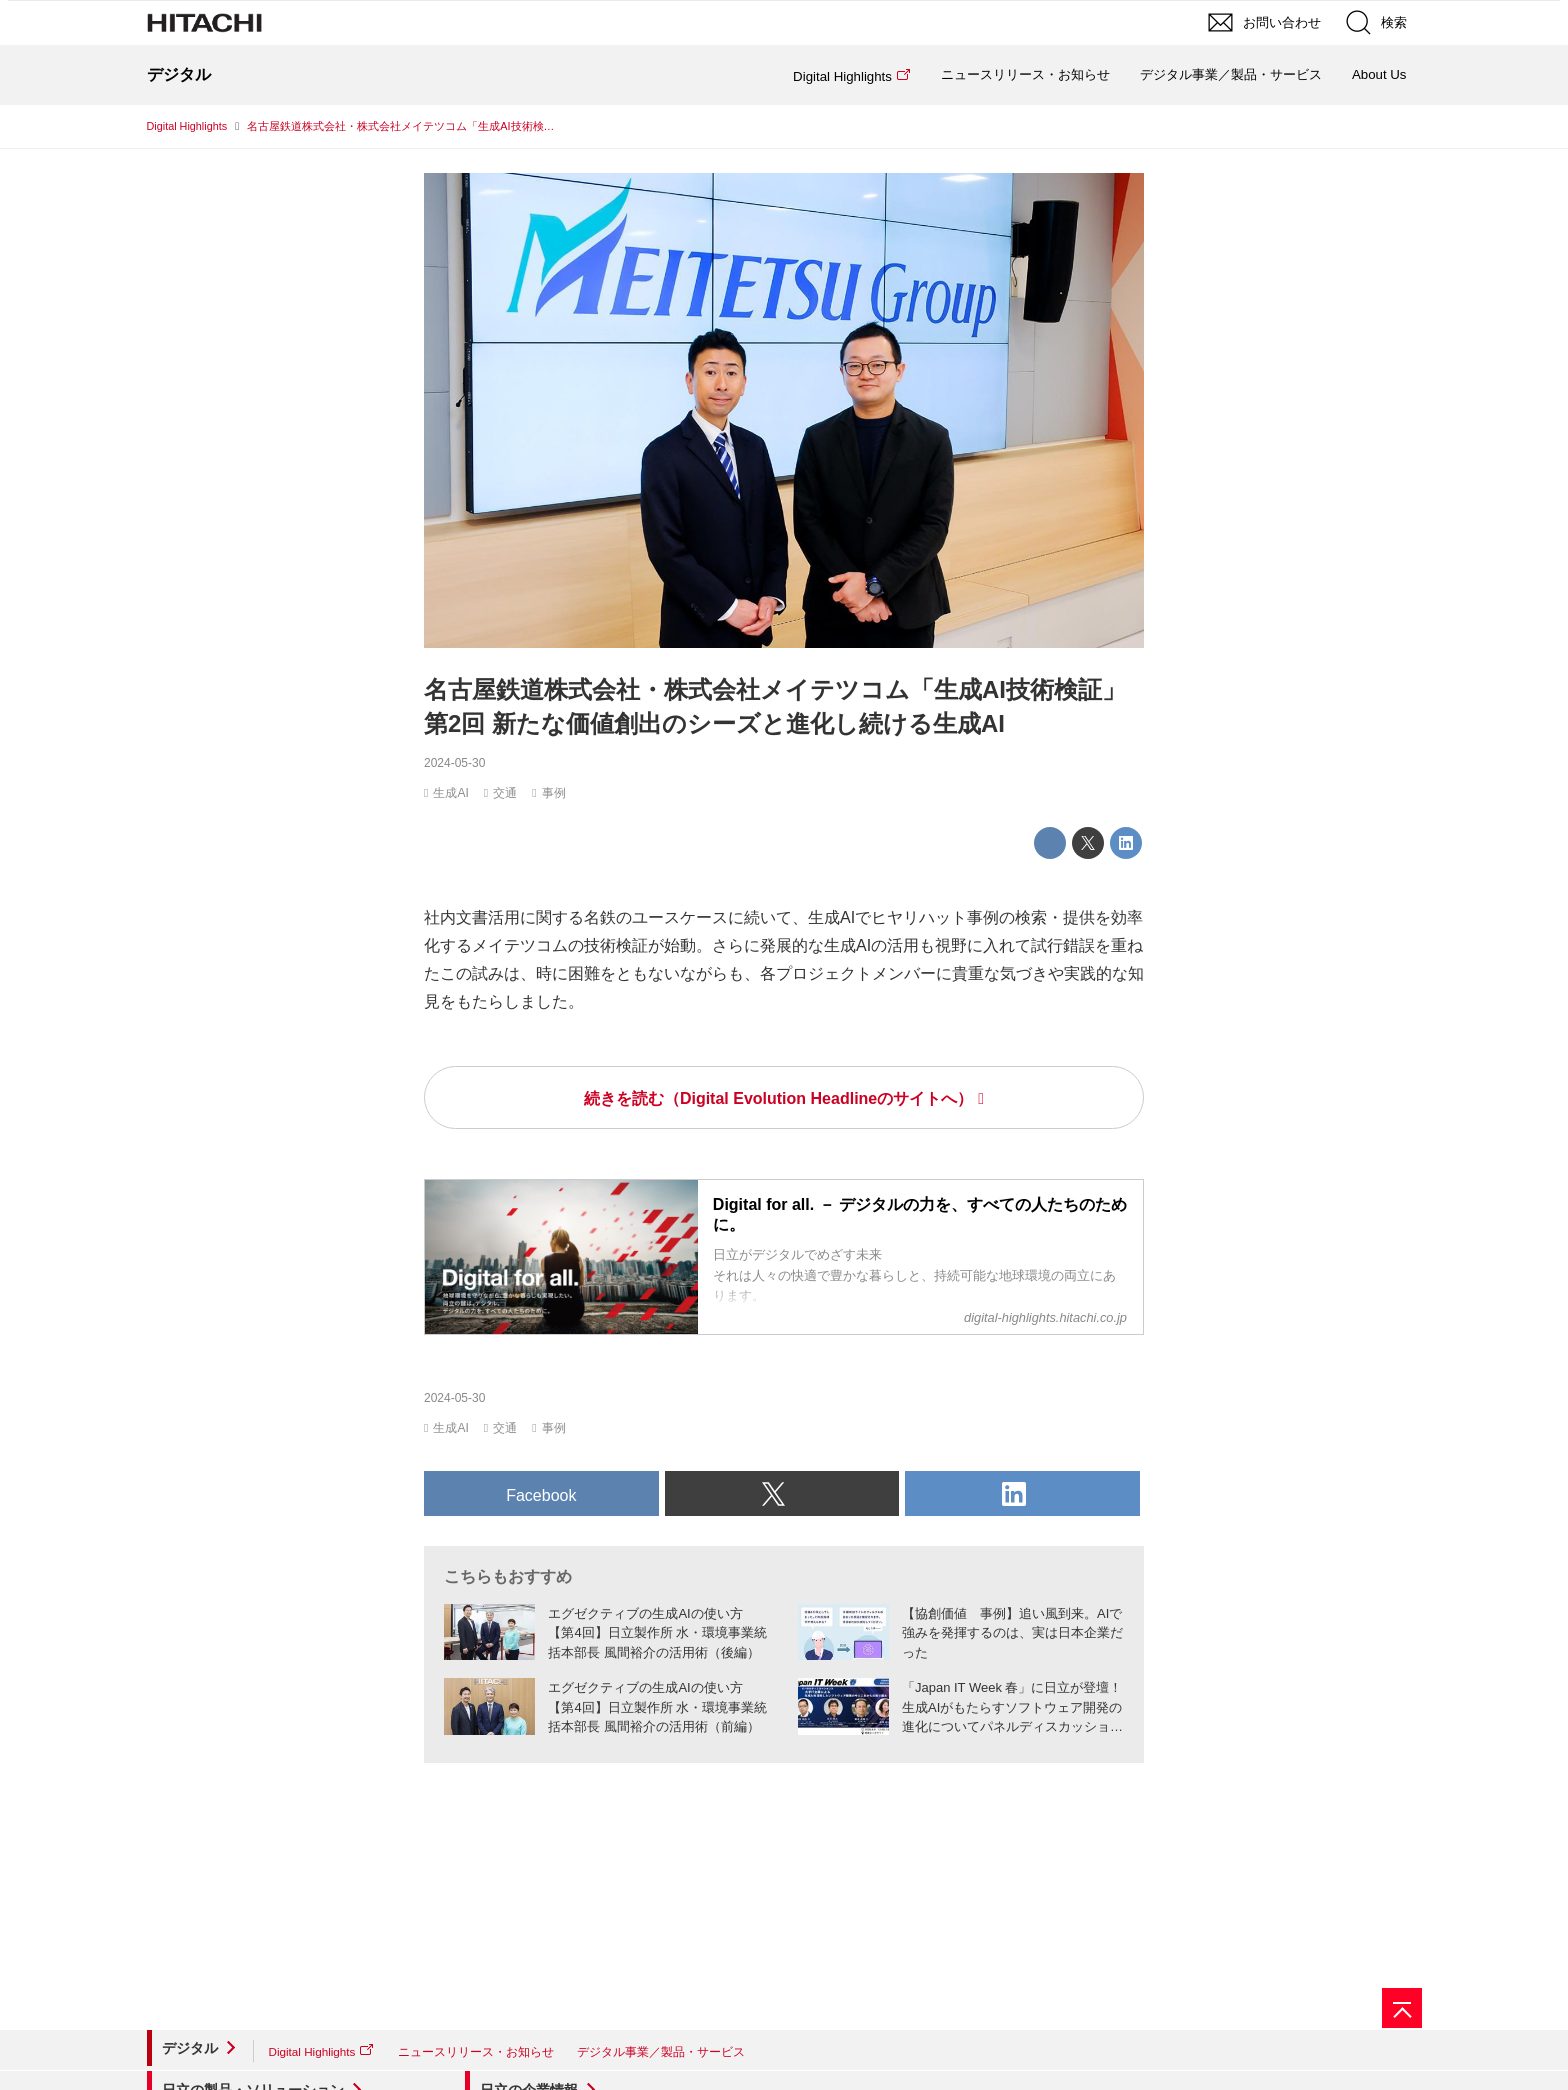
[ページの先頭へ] (1402, 2008)
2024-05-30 (454, 763)
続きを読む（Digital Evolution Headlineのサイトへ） (778, 1098)
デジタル (190, 2048)
